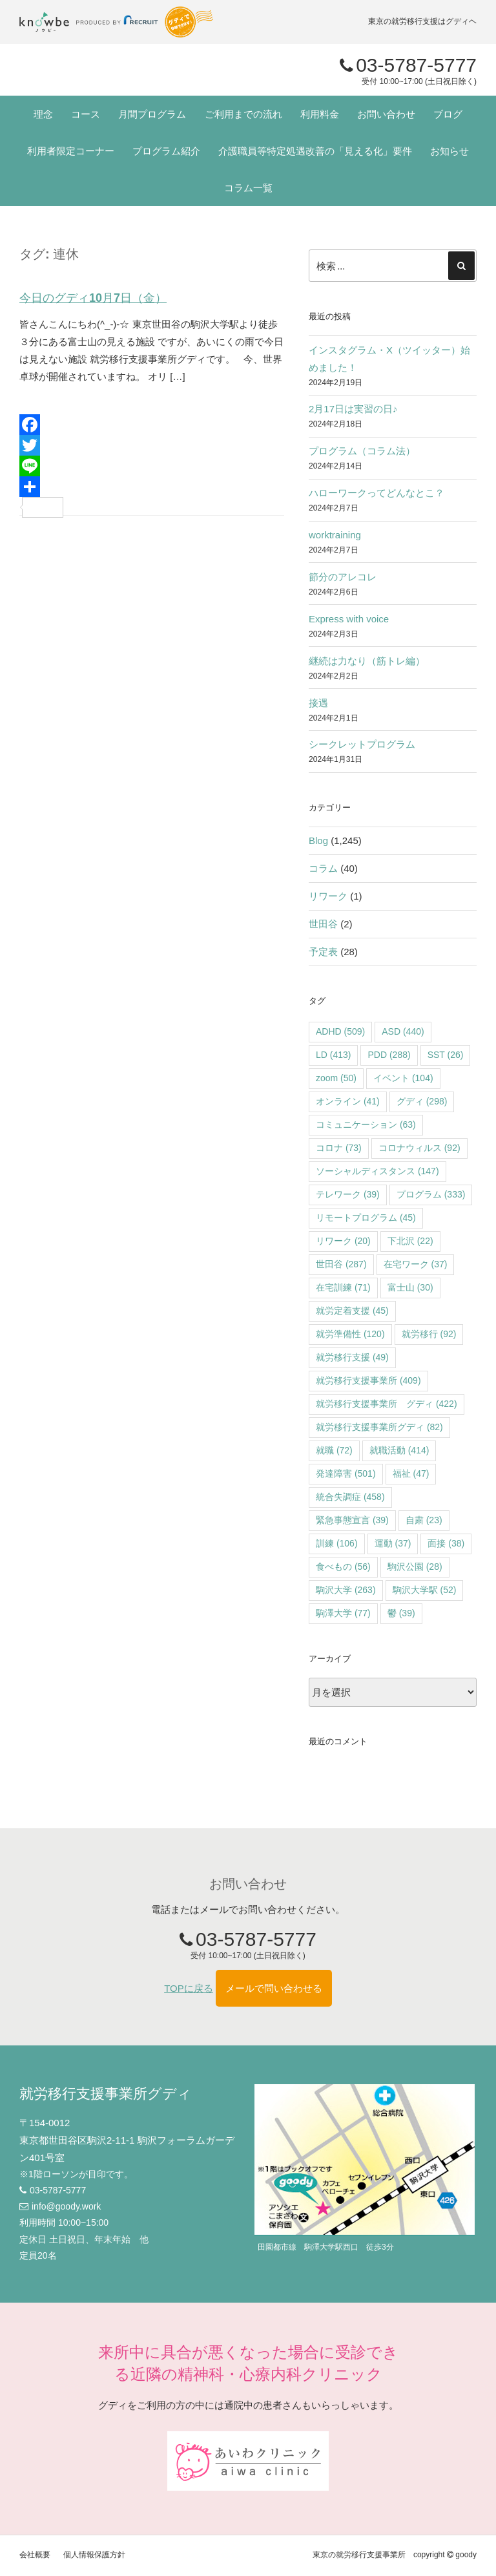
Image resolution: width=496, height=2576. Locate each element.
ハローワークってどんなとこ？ (376, 492)
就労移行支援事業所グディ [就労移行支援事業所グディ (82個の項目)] (379, 1427)
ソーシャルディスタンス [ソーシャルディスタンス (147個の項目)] (377, 1171)
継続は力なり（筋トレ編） (367, 660)
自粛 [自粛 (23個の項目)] (424, 1520)
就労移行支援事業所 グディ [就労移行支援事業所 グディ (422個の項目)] (386, 1404)
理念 (43, 114)
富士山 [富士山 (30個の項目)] (410, 1287)
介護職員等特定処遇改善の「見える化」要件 (315, 150)
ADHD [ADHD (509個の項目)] (340, 1031)
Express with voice (349, 618)
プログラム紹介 (166, 150)
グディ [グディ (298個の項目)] (422, 1101)
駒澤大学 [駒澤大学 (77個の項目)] (343, 1613)
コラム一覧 (248, 187)
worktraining (335, 534)
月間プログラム (152, 114)
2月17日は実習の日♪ (353, 408)
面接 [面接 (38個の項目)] (446, 1543)
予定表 (323, 951)
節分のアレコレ (343, 576)
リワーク (328, 896)
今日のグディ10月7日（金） (93, 297)
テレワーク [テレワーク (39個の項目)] (348, 1194)
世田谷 (323, 923)
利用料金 (319, 114)
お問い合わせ (386, 114)
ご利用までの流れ (243, 114)
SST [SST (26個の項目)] (446, 1055)
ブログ (447, 114)
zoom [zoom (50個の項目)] (336, 1078)
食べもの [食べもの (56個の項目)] (343, 1566)
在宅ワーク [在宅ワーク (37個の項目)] (416, 1264)
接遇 (318, 702)
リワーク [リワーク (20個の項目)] (343, 1241)
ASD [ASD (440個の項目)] (403, 1031)
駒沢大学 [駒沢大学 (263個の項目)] (346, 1590)
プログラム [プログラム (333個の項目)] (431, 1194)
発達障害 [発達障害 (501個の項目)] (346, 1473)
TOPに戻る (188, 1988)
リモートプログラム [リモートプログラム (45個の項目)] (366, 1217)
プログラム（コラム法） (362, 450)
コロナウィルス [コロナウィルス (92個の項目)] (419, 1148)
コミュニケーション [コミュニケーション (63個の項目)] (366, 1124)
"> (106, 70)
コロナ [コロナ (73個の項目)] (339, 1148)
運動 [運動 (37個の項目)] (393, 1543)
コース (85, 114)
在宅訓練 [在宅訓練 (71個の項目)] (343, 1287)
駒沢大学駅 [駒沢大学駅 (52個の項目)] (425, 1590)
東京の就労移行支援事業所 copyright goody (395, 2554)
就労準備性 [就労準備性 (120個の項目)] (350, 1334)
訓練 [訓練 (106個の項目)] (337, 1543)
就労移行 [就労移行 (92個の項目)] (429, 1334)
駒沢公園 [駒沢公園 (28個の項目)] (415, 1566)
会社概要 (34, 2554)
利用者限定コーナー (70, 150)
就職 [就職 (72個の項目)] (334, 1450)
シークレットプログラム (362, 744)
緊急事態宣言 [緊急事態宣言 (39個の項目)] (352, 1520)
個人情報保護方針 (94, 2554)
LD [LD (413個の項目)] (333, 1055)
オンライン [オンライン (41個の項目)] (348, 1101)
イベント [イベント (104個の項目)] (403, 1078)
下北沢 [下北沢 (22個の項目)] (410, 1241)
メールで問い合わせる (273, 1988)
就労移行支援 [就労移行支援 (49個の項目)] (352, 1357)
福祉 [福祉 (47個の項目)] (411, 1473)
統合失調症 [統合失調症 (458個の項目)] (350, 1497)
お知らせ (449, 150)
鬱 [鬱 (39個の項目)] (401, 1613)
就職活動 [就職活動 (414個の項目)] (399, 1450)
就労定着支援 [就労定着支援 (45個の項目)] (352, 1310)
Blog (318, 840)
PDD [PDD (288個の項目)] (388, 1055)
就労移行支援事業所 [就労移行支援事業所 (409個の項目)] (368, 1380)
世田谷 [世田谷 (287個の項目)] (341, 1264)
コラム (323, 868)
